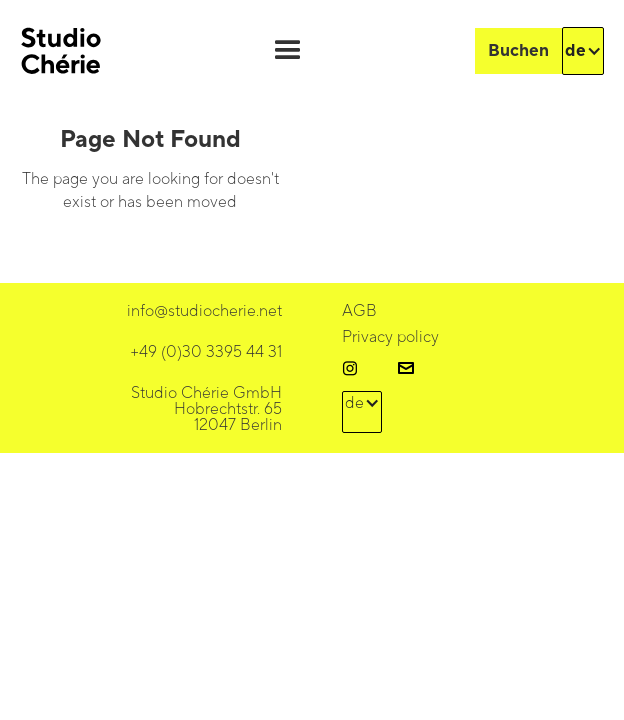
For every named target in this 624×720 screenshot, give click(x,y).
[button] (288, 51)
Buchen (518, 51)
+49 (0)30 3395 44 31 (206, 352)
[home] (61, 51)
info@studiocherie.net (204, 311)
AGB (359, 311)
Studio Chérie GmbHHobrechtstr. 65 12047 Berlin (206, 409)
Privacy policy (390, 337)
